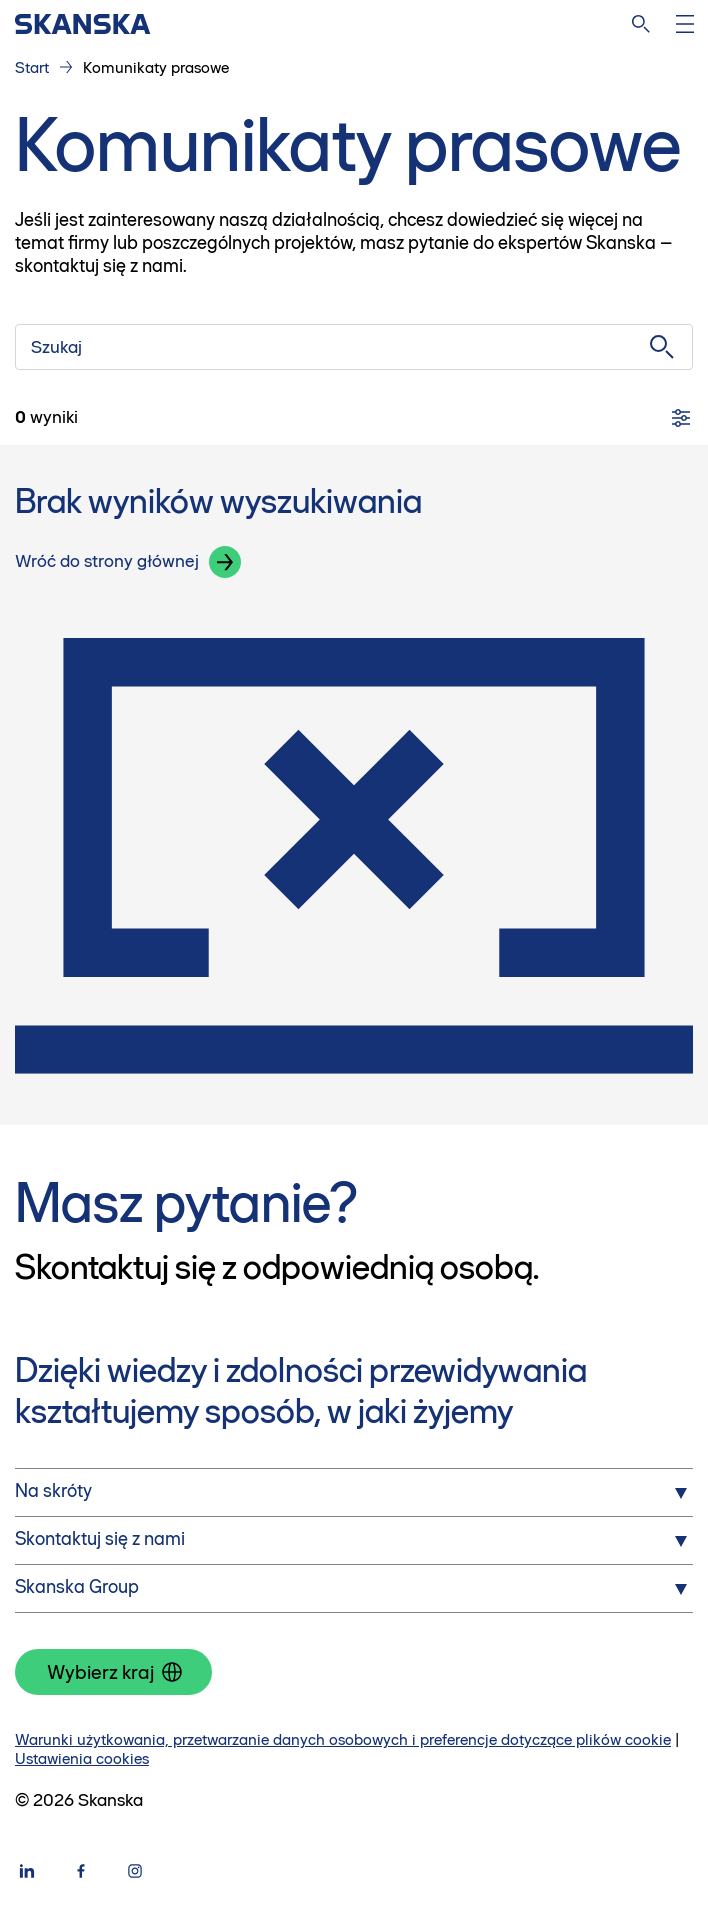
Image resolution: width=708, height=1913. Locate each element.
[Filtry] (681, 418)
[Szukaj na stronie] (641, 24)
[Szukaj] (354, 347)
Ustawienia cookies (82, 1758)
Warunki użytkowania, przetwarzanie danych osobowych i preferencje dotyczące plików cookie (343, 1739)
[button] (225, 562)
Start (32, 67)
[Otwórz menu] (685, 24)
